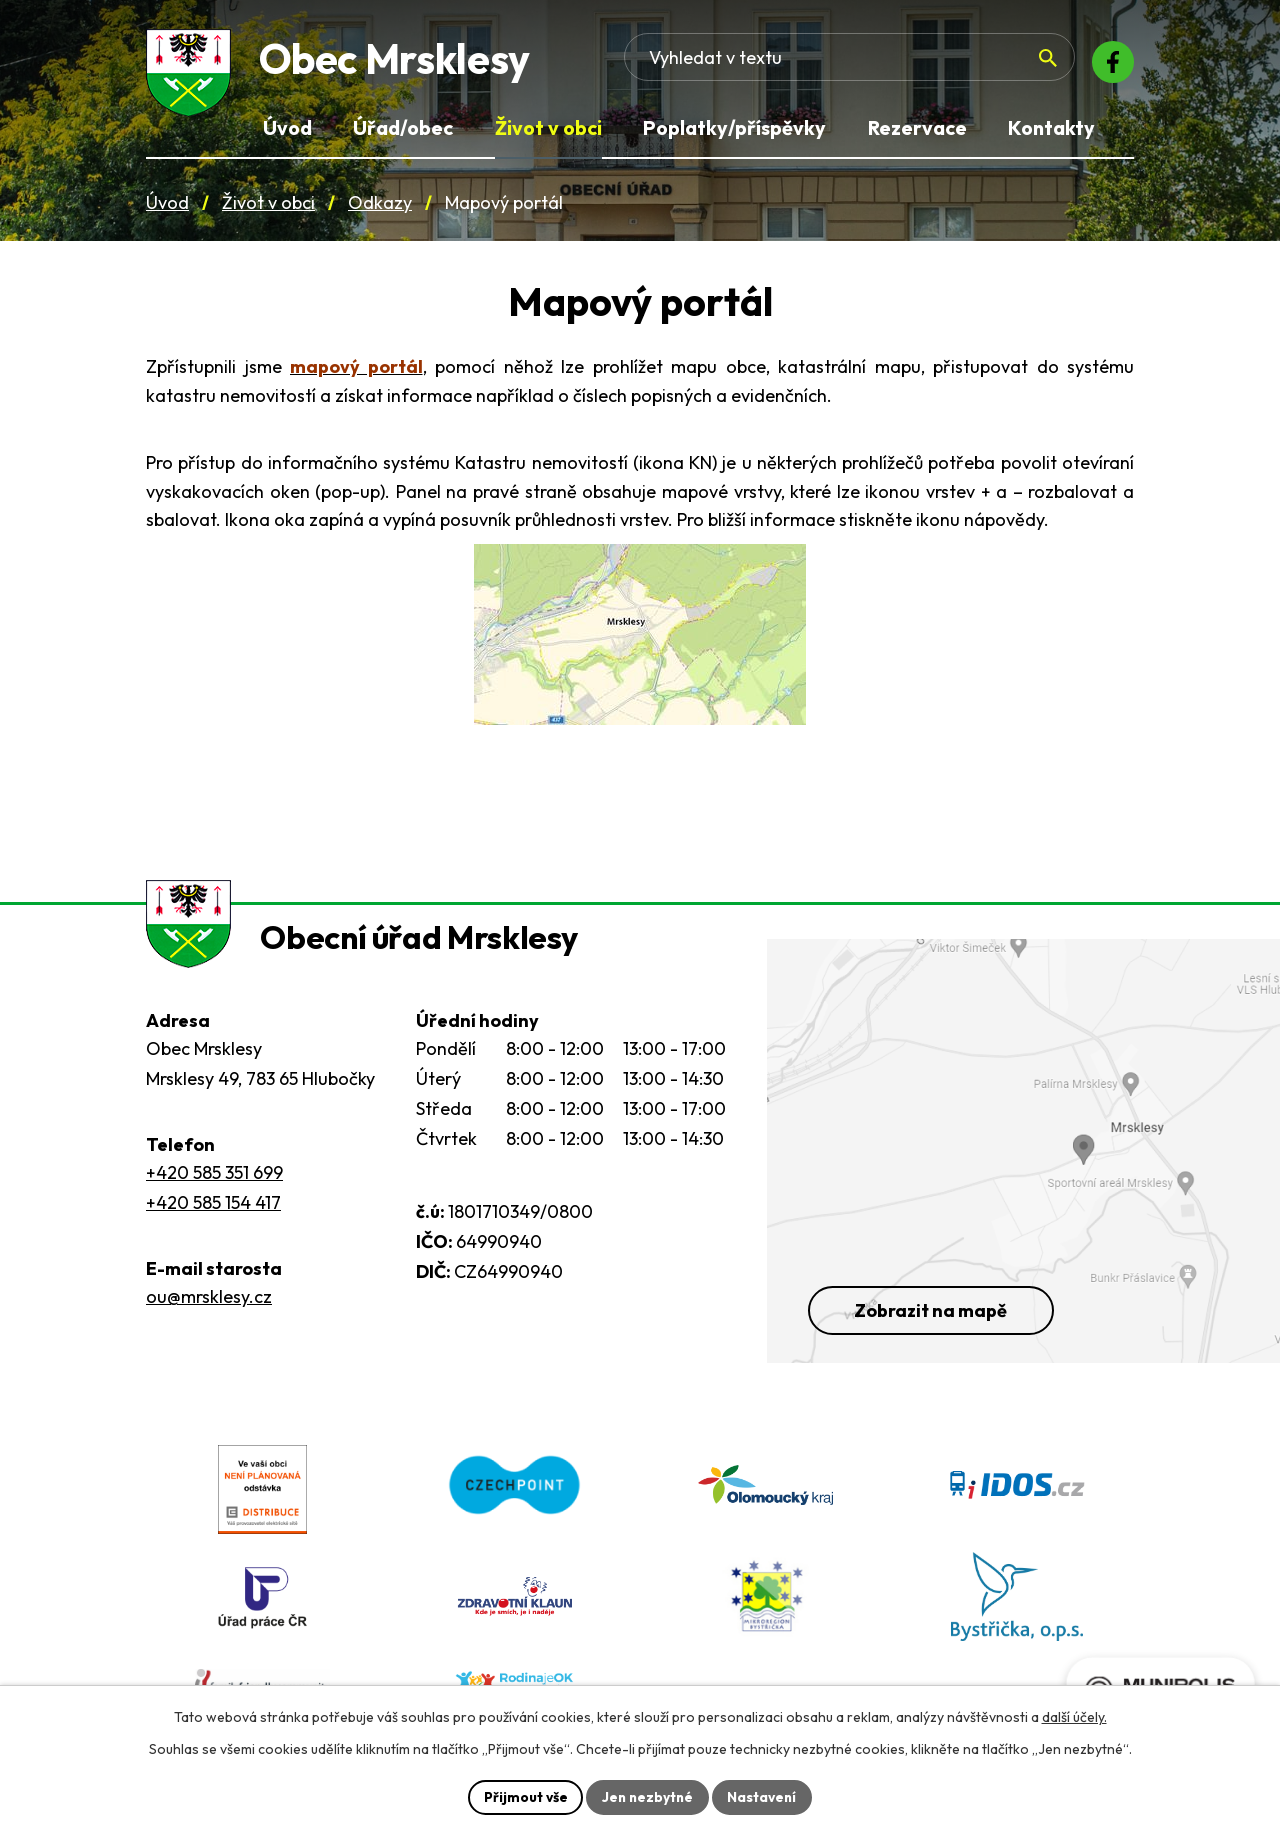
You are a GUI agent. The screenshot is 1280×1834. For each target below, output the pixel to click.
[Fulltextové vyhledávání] (925, 65)
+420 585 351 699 (214, 1192)
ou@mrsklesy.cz (209, 1316)
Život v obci (268, 208)
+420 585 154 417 (213, 1222)
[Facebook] (1110, 65)
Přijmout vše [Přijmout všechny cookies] (522, 1796)
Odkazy (380, 208)
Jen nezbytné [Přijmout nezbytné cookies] (647, 1796)
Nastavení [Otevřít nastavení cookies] (764, 1796)
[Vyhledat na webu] (1026, 66)
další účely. (1074, 1716)
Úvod (167, 208)
